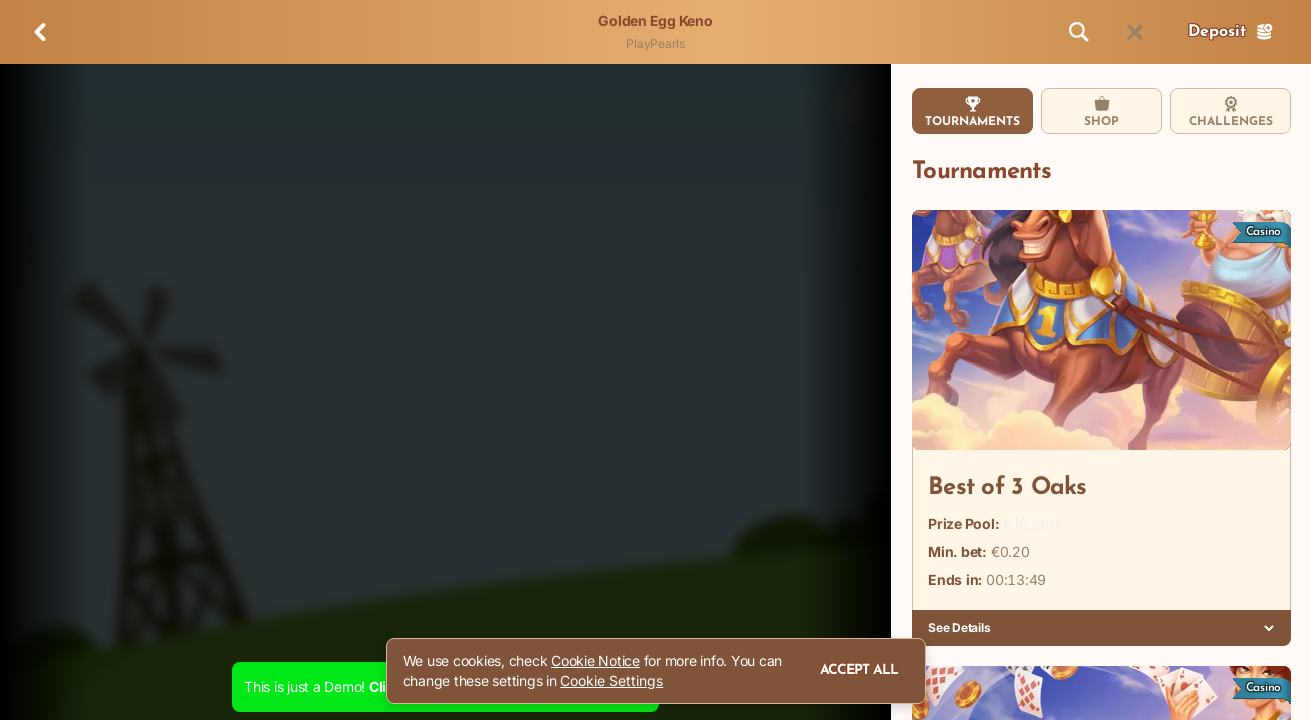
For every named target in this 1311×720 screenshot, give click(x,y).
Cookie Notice (595, 660)
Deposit (1231, 32)
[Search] (1079, 32)
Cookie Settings (611, 681)
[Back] (40, 32)
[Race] (1135, 32)
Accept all (859, 670)
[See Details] (1269, 628)
